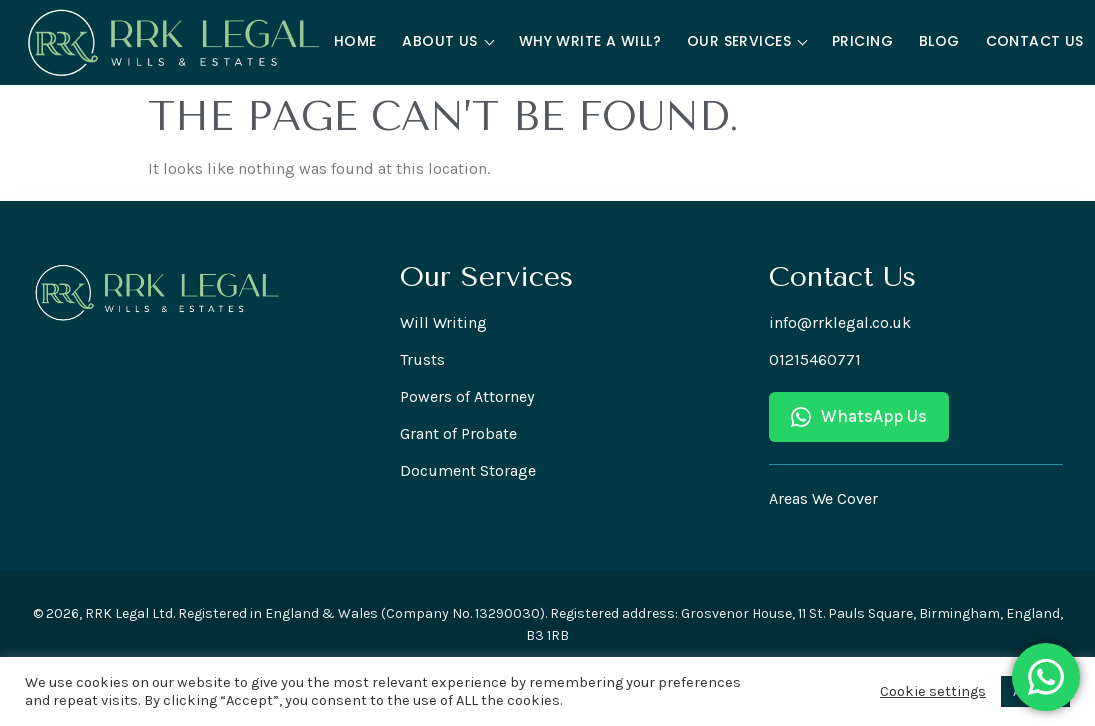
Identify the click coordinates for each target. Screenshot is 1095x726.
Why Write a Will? (590, 41)
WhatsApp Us (859, 416)
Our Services (747, 41)
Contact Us (1035, 41)
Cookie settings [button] (933, 691)
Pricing (862, 41)
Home (355, 41)
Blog (939, 41)
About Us (448, 41)
